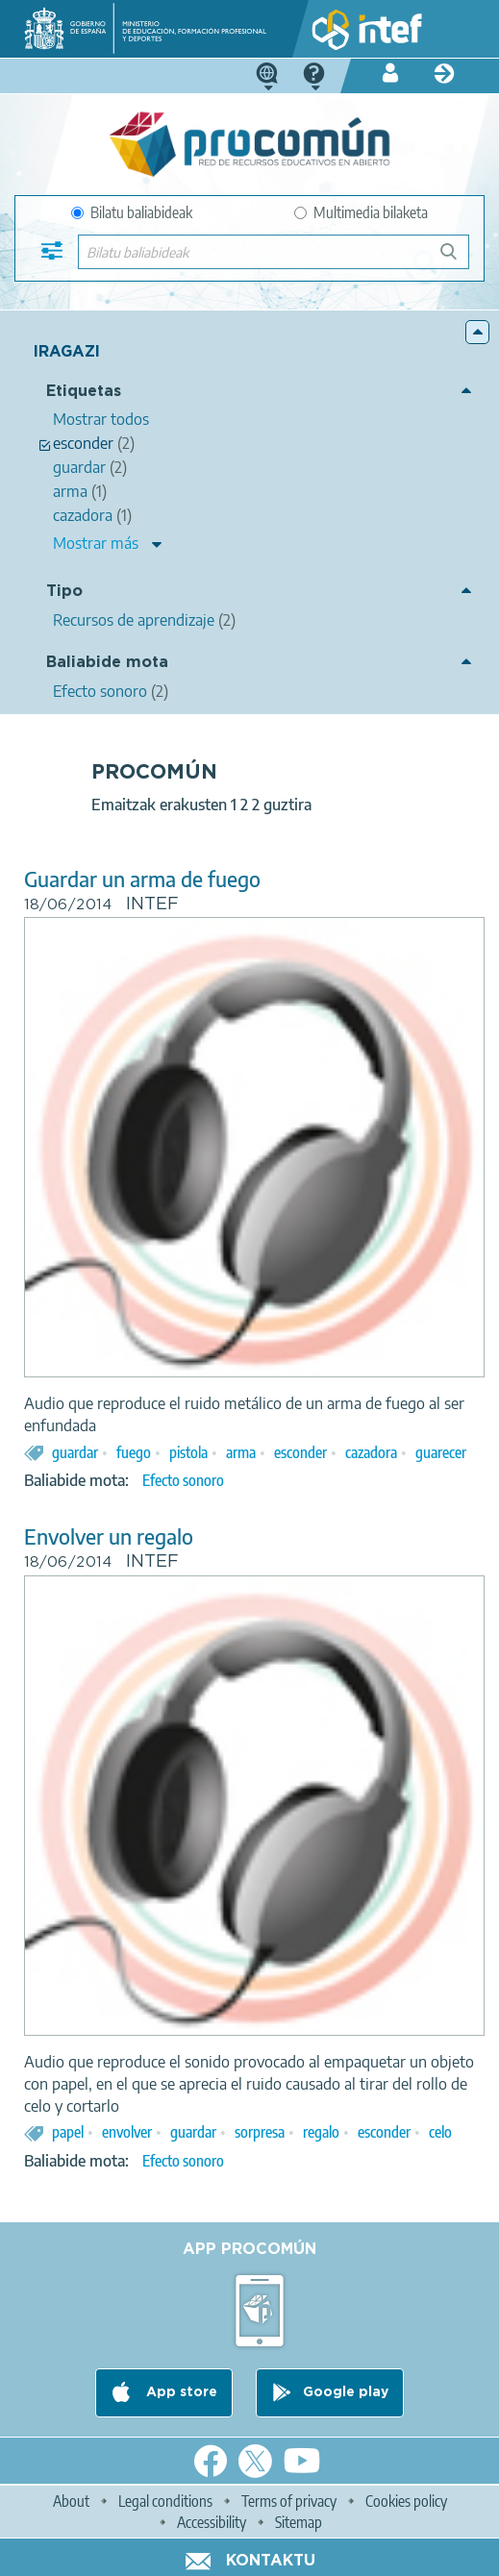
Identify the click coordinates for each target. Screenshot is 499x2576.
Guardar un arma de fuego (142, 879)
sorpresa (260, 2132)
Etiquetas (83, 391)
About (71, 2501)
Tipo (64, 591)
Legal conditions (165, 2501)
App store (179, 2392)
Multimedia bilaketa (361, 212)
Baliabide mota (107, 663)
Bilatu (457, 259)
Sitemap (298, 2522)
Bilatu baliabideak (131, 212)
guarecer (440, 1452)
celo (440, 2132)
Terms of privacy (289, 2501)
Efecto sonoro (183, 1480)
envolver (127, 2132)
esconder (300, 1452)
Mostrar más (95, 543)
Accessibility (211, 2522)
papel (68, 2132)
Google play (345, 2392)
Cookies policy (406, 2501)
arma (241, 1452)
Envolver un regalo (108, 1536)
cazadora (371, 1452)
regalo (321, 2132)
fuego (133, 1452)
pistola (188, 1452)
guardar (75, 1452)
